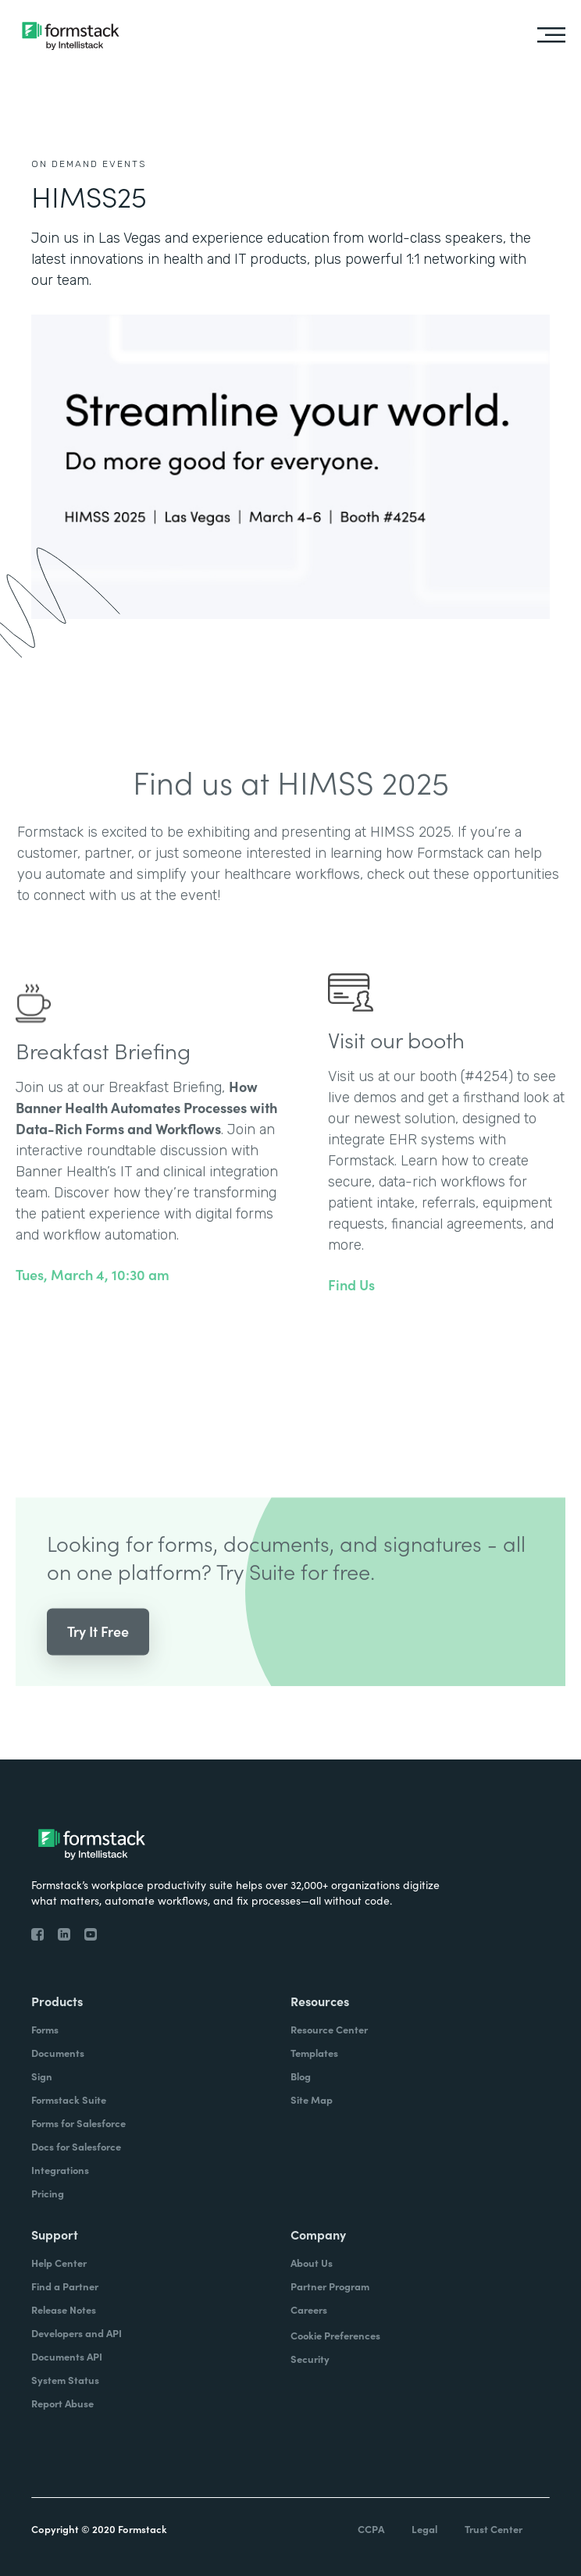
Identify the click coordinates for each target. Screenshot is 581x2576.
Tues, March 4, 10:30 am (92, 1295)
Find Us (351, 1305)
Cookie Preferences (335, 2335)
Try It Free (98, 1651)
